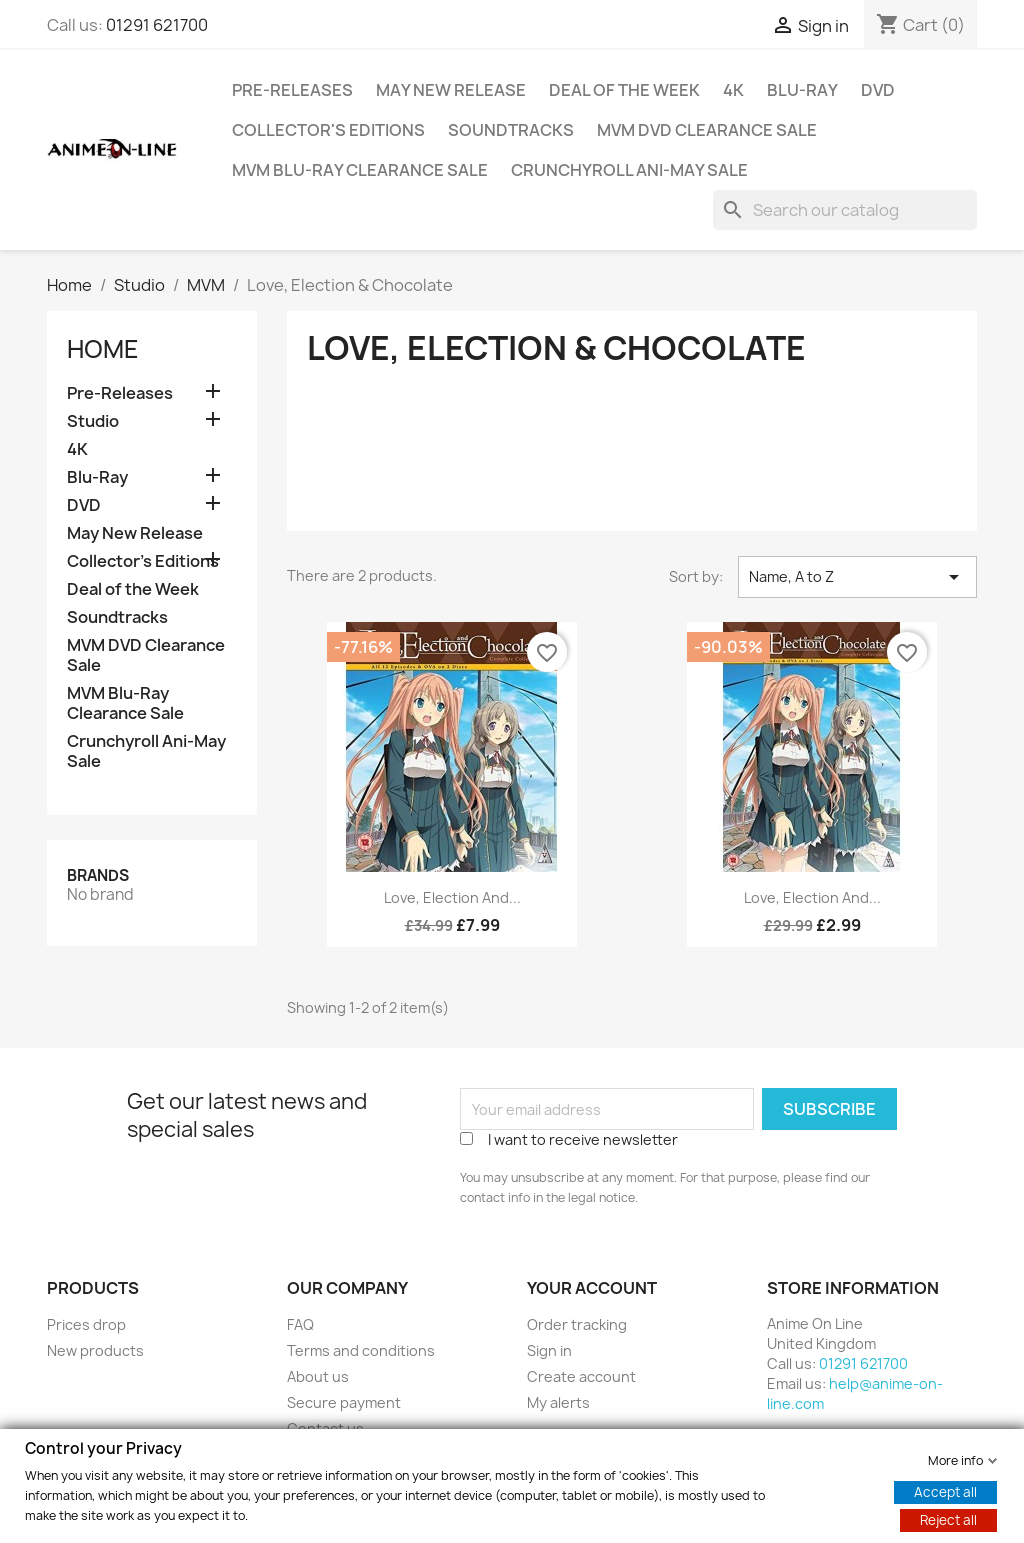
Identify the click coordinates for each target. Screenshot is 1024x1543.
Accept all (945, 1491)
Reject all (948, 1519)
